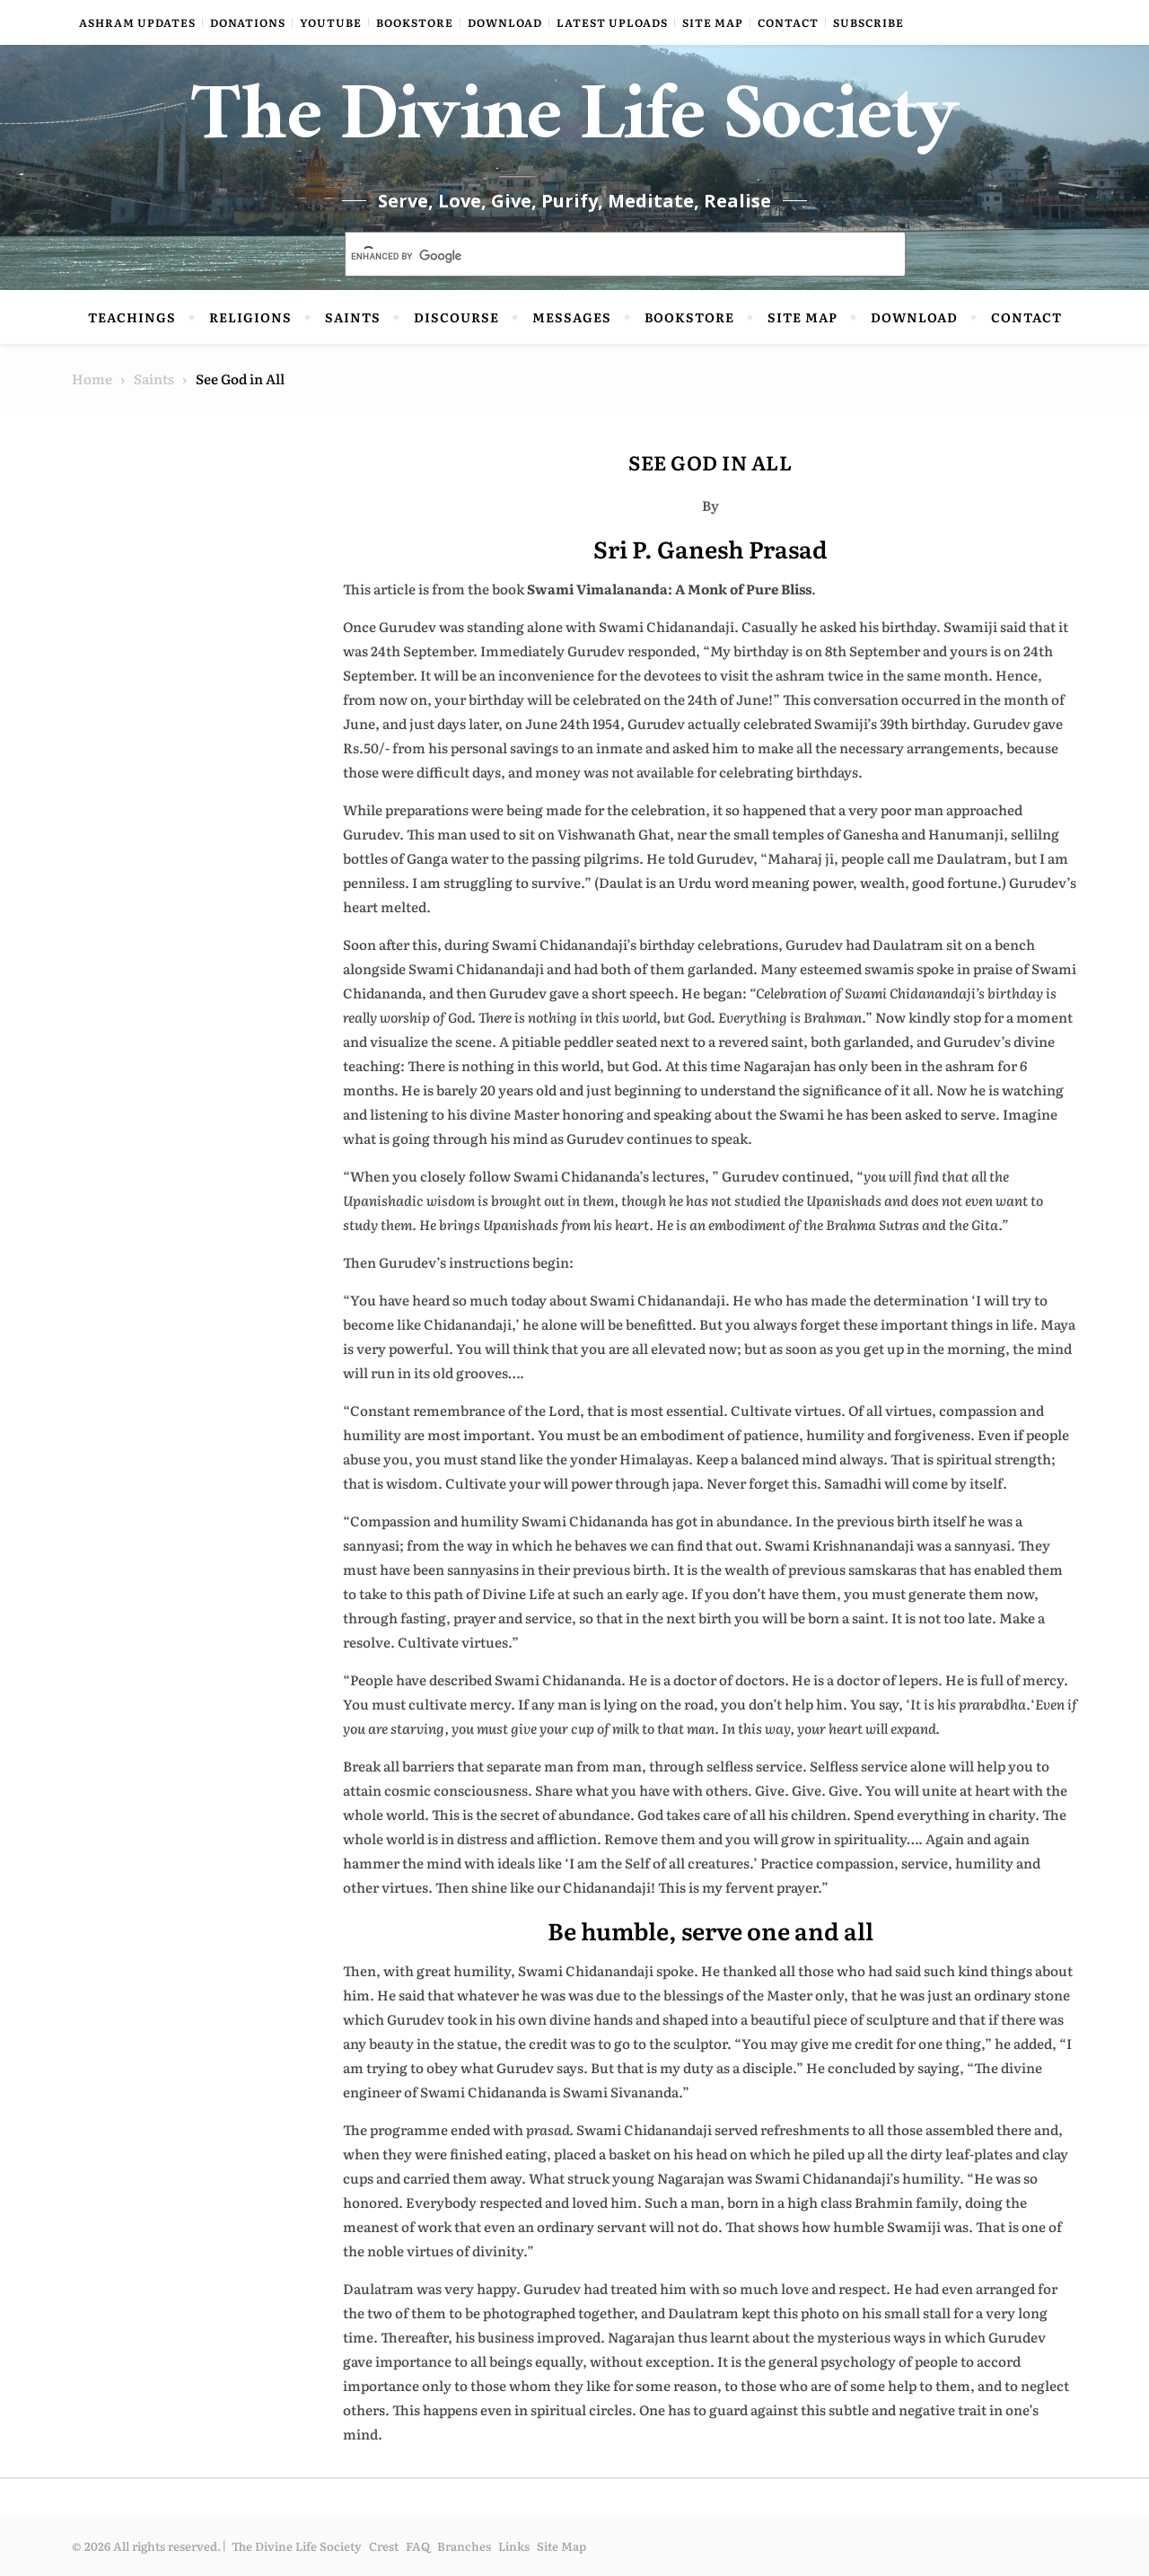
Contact (788, 22)
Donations (247, 22)
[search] (604, 256)
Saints (353, 317)
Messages (571, 317)
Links (514, 2545)
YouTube (331, 22)
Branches (464, 2545)
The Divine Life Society (575, 126)
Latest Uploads (612, 22)
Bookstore (414, 22)
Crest (384, 2545)
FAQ (418, 2545)
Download (505, 22)
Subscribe (868, 22)
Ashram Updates (137, 22)
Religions (250, 317)
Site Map (712, 22)
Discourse (456, 317)
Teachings (132, 317)
